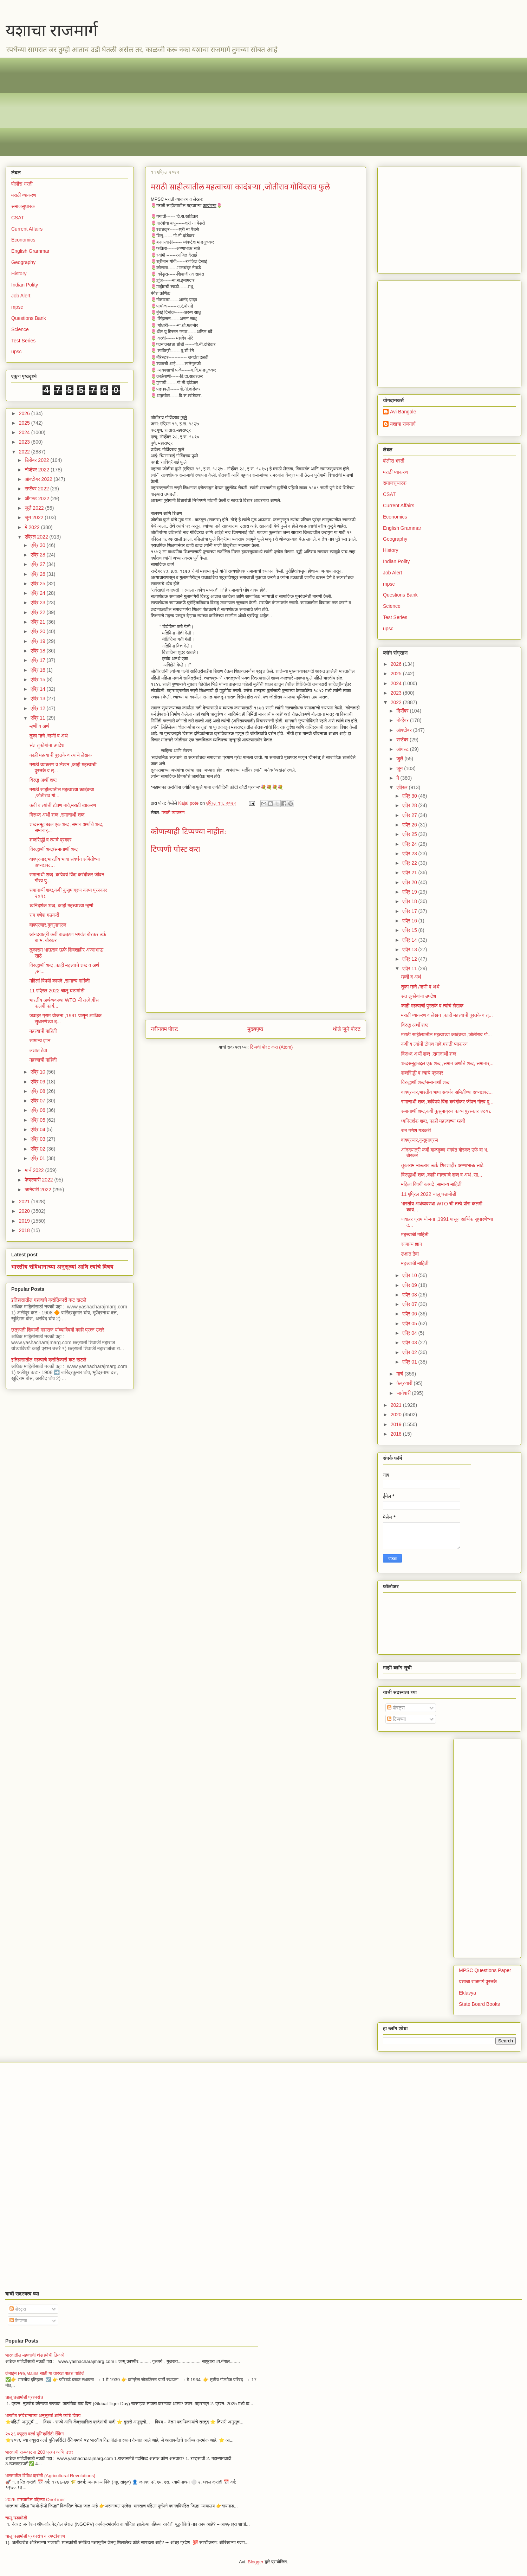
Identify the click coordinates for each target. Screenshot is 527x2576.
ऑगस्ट (403, 749)
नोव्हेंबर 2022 (37, 469)
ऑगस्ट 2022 (37, 498)
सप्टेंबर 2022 (37, 488)
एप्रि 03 (38, 1139)
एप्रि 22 (38, 612)
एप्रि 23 (38, 602)
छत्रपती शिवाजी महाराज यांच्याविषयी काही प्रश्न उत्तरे (57, 1330)
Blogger (256, 2561)
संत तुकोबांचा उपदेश (47, 745)
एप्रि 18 (38, 650)
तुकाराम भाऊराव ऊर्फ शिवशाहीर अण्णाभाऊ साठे (442, 1165)
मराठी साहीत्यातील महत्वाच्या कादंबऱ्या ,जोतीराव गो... (446, 1034)
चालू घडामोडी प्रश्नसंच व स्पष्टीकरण (35, 2536)
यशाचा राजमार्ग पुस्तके (478, 1981)
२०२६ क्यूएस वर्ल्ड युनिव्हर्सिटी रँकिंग (34, 2433)
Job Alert (20, 295)
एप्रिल (402, 787)
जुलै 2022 (35, 508)
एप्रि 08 (38, 1091)
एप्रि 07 (38, 1100)
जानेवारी (404, 1393)
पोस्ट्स (396, 1708)
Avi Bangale (403, 411)
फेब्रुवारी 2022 (39, 1180)
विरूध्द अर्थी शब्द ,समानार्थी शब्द (57, 815)
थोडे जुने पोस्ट (346, 1029)
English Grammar (30, 251)
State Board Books (479, 2004)
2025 (25, 423)
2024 (25, 432)
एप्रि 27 (38, 564)
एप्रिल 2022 (37, 537)
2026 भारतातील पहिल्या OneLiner (35, 2499)
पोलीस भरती (22, 184)
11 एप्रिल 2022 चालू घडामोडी (57, 990)
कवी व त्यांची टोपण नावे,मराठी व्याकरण (63, 805)
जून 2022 (35, 517)
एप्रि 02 (38, 1149)
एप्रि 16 (38, 670)
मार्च (400, 1374)
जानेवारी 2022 (38, 1189)
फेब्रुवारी (405, 1383)
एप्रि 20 (38, 631)
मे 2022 (33, 527)
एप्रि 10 (38, 1072)
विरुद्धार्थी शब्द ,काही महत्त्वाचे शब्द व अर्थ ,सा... (441, 1175)
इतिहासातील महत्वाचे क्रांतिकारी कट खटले (48, 1300)
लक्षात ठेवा (38, 1050)
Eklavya (467, 1993)
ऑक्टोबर (404, 730)
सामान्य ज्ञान (40, 1040)
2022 (25, 452)
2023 (25, 442)
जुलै (400, 758)
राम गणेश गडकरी (44, 915)
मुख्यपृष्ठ (255, 1029)
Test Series (23, 340)
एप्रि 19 (38, 641)
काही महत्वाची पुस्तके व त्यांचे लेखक (61, 755)
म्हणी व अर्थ (39, 726)
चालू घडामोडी (16, 2517)
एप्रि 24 (38, 593)
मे (398, 778)
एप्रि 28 (38, 555)
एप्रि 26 (38, 574)
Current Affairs (27, 229)
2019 (25, 1221)
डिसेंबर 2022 (37, 460)
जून (400, 768)
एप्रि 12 (38, 708)
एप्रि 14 (38, 689)
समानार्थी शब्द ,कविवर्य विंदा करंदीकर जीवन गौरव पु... (447, 1102)
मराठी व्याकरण (173, 812)
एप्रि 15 (38, 679)
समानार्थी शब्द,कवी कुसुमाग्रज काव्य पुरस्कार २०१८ (446, 1111)
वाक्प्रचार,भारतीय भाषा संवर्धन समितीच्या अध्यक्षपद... (447, 1092)
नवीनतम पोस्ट (164, 1029)
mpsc (17, 307)
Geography (23, 262)
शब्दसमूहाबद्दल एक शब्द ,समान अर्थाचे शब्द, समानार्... (447, 1063)
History (19, 273)
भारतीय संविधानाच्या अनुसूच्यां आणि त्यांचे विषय (62, 1266)
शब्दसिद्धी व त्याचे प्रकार (51, 840)
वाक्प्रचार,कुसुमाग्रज (48, 925)
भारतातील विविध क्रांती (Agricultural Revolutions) (50, 2475)
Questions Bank (28, 318)
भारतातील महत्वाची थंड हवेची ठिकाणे (34, 2355)
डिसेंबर (403, 711)
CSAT (17, 217)
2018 (25, 1230)
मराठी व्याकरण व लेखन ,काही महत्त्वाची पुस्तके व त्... (447, 1015)
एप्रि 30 (38, 545)
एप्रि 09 (38, 1081)
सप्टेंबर (403, 739)
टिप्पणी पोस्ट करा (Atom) (271, 1047)
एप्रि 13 (38, 698)
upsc (16, 351)
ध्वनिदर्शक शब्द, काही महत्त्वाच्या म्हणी (61, 905)
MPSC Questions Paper (485, 1970)
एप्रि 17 (38, 660)
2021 (25, 1201)
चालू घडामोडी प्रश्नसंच (24, 2397)
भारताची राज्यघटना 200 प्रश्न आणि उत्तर (39, 2452)
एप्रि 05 (38, 1120)
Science (20, 329)
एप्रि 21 (38, 622)
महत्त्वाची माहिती (43, 1031)
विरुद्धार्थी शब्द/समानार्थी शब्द (54, 849)
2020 (25, 1211)
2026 (25, 413)
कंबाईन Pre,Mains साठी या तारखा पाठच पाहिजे (44, 2373)
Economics (23, 240)
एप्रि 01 (38, 1158)
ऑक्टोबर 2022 (39, 479)
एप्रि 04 (38, 1129)
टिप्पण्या (396, 1719)
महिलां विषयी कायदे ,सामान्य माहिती (60, 981)
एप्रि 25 (38, 583)
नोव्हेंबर (403, 720)
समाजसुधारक (23, 206)
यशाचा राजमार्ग (52, 30)
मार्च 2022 (35, 1170)
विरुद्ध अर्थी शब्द (43, 780)
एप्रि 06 (38, 1110)
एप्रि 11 (38, 718)
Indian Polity (24, 285)
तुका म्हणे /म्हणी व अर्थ (49, 736)
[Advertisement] (221, 107)
